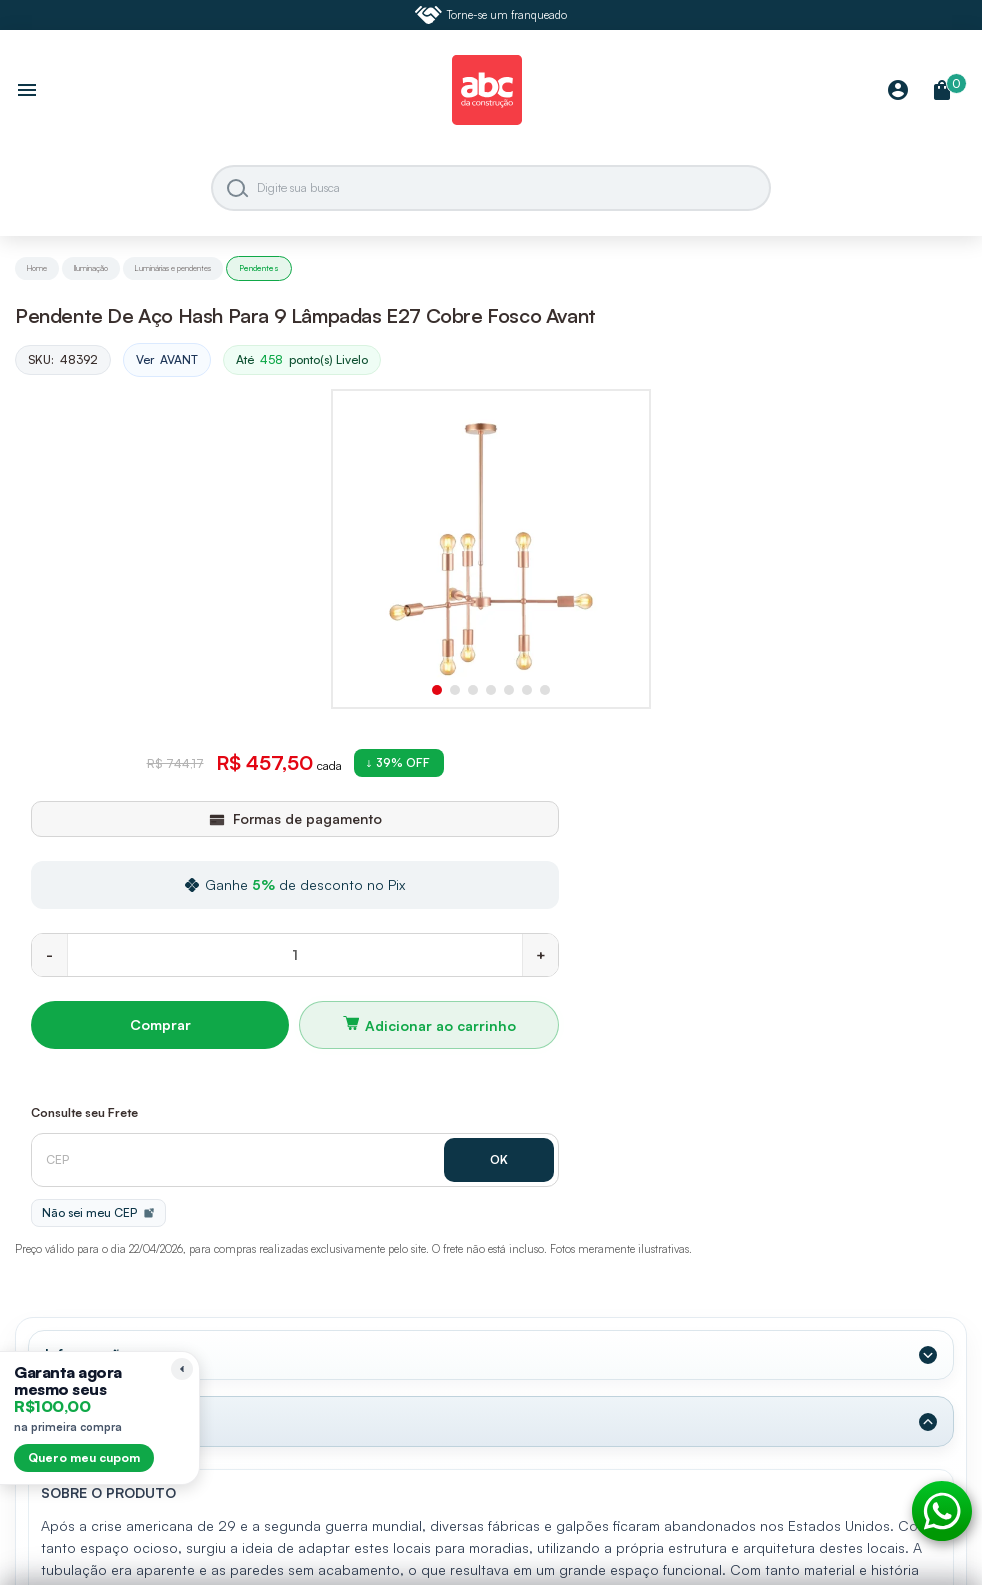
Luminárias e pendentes (173, 268)
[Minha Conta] (898, 91)
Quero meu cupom (84, 1457)
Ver (167, 360)
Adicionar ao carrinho (440, 1025)
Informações (91, 1355)
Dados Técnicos (104, 1421)
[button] (437, 690)
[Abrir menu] (27, 92)
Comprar (160, 1024)
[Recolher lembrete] (182, 1369)
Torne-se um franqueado (491, 15)
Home (37, 268)
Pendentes (259, 268)
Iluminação (91, 268)
